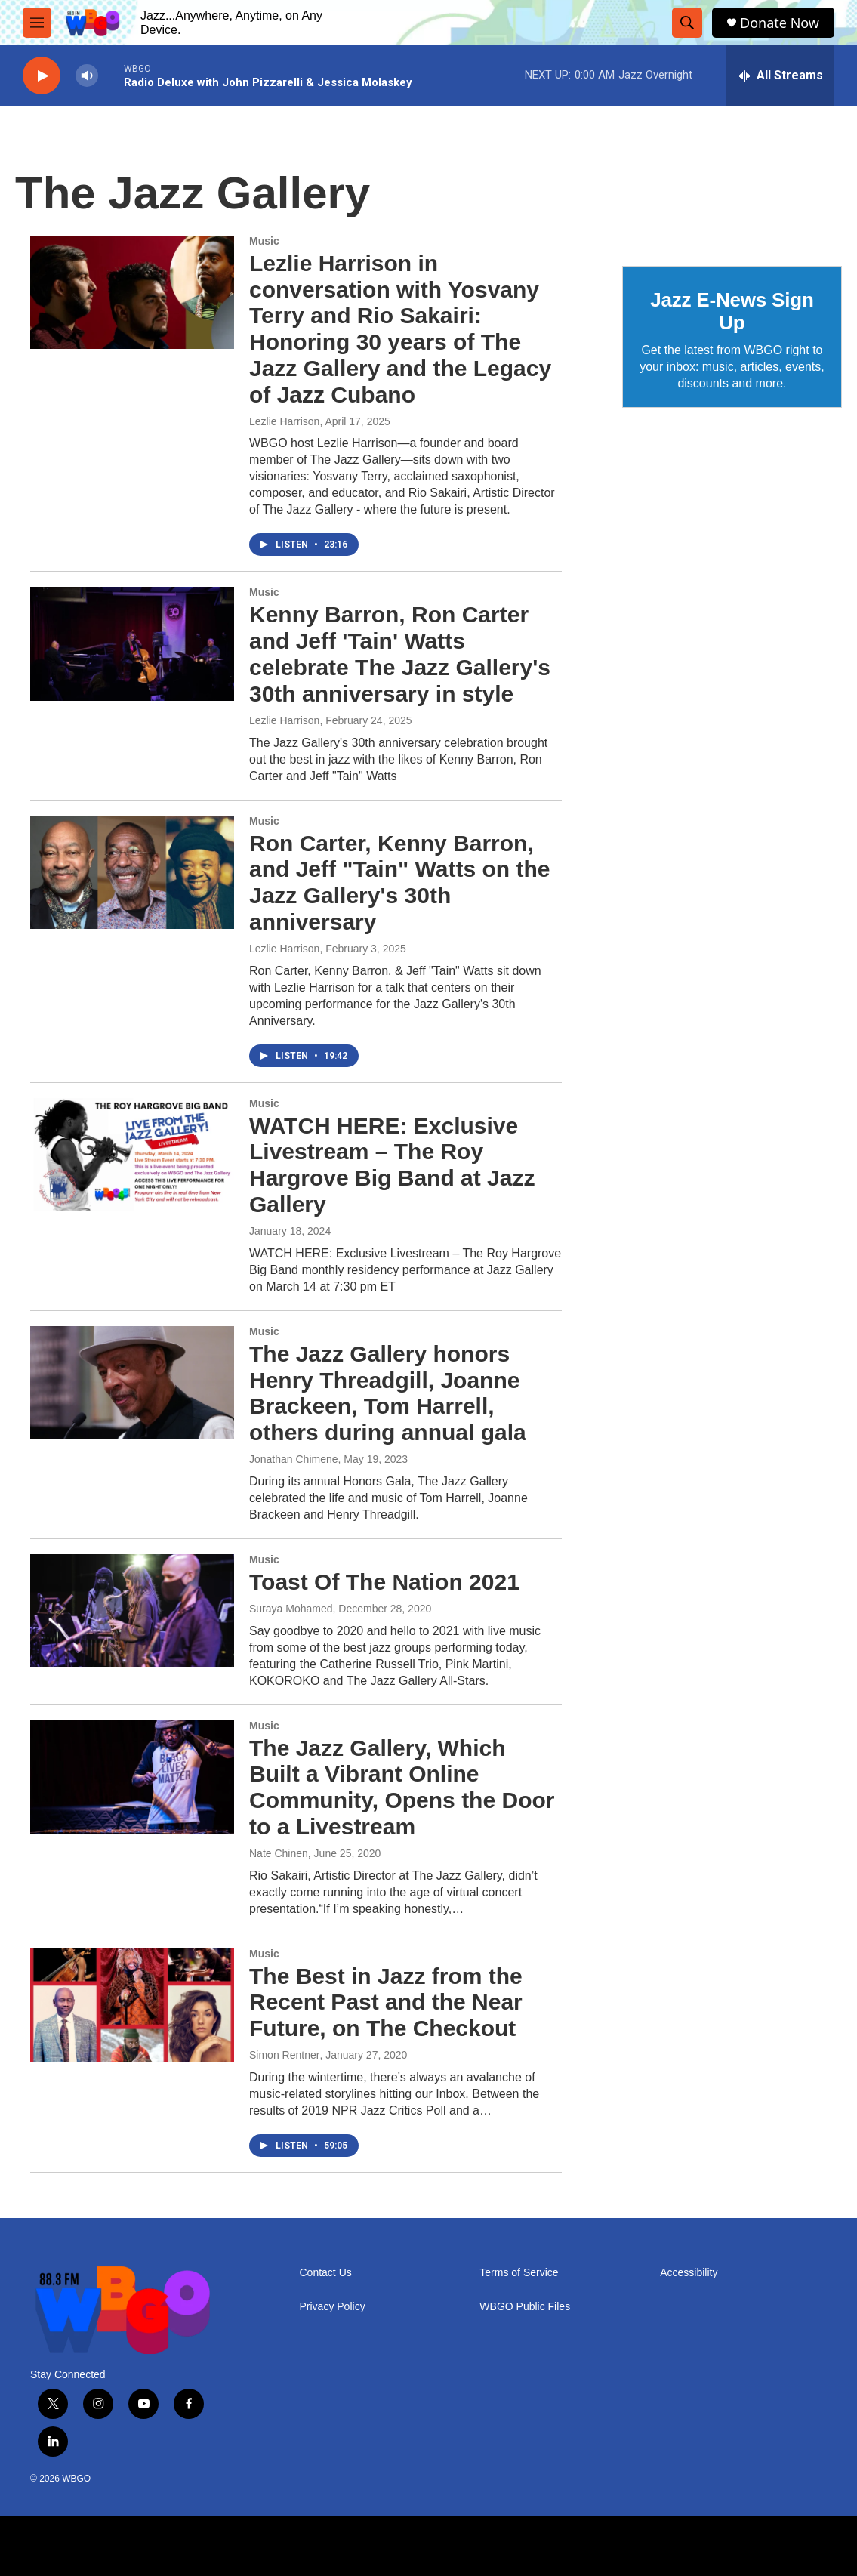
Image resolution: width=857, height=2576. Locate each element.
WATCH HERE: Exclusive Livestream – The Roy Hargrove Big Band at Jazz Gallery (392, 1165)
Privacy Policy (332, 2306)
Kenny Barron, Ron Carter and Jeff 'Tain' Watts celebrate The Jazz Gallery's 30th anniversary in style (399, 653)
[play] (41, 76)
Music (264, 241)
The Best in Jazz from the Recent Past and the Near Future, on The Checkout (386, 2002)
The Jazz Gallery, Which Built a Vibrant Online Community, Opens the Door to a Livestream (401, 1787)
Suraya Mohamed (291, 1609)
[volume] (87, 76)
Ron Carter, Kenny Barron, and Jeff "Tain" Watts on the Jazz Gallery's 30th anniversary (399, 882)
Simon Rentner (284, 2055)
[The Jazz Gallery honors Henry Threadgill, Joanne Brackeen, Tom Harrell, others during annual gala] (132, 1382)
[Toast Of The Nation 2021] (132, 1610)
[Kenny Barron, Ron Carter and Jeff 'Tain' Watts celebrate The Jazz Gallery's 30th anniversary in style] (132, 643)
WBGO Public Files (524, 2306)
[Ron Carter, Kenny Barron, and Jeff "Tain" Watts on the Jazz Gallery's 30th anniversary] (132, 872)
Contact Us (326, 2272)
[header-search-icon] (687, 23)
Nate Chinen (278, 1853)
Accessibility (688, 2272)
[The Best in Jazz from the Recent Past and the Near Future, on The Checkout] (132, 2005)
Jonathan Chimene (293, 1459)
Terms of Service (518, 2272)
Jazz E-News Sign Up (731, 311)
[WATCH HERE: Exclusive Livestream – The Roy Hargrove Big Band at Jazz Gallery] (132, 1154)
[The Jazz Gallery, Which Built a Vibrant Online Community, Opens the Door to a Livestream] (132, 1777)
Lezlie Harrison (284, 421)
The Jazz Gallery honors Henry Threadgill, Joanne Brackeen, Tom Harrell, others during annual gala (387, 1393)
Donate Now (779, 23)
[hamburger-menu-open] (37, 23)
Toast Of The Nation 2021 (384, 1581)
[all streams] (780, 75)
